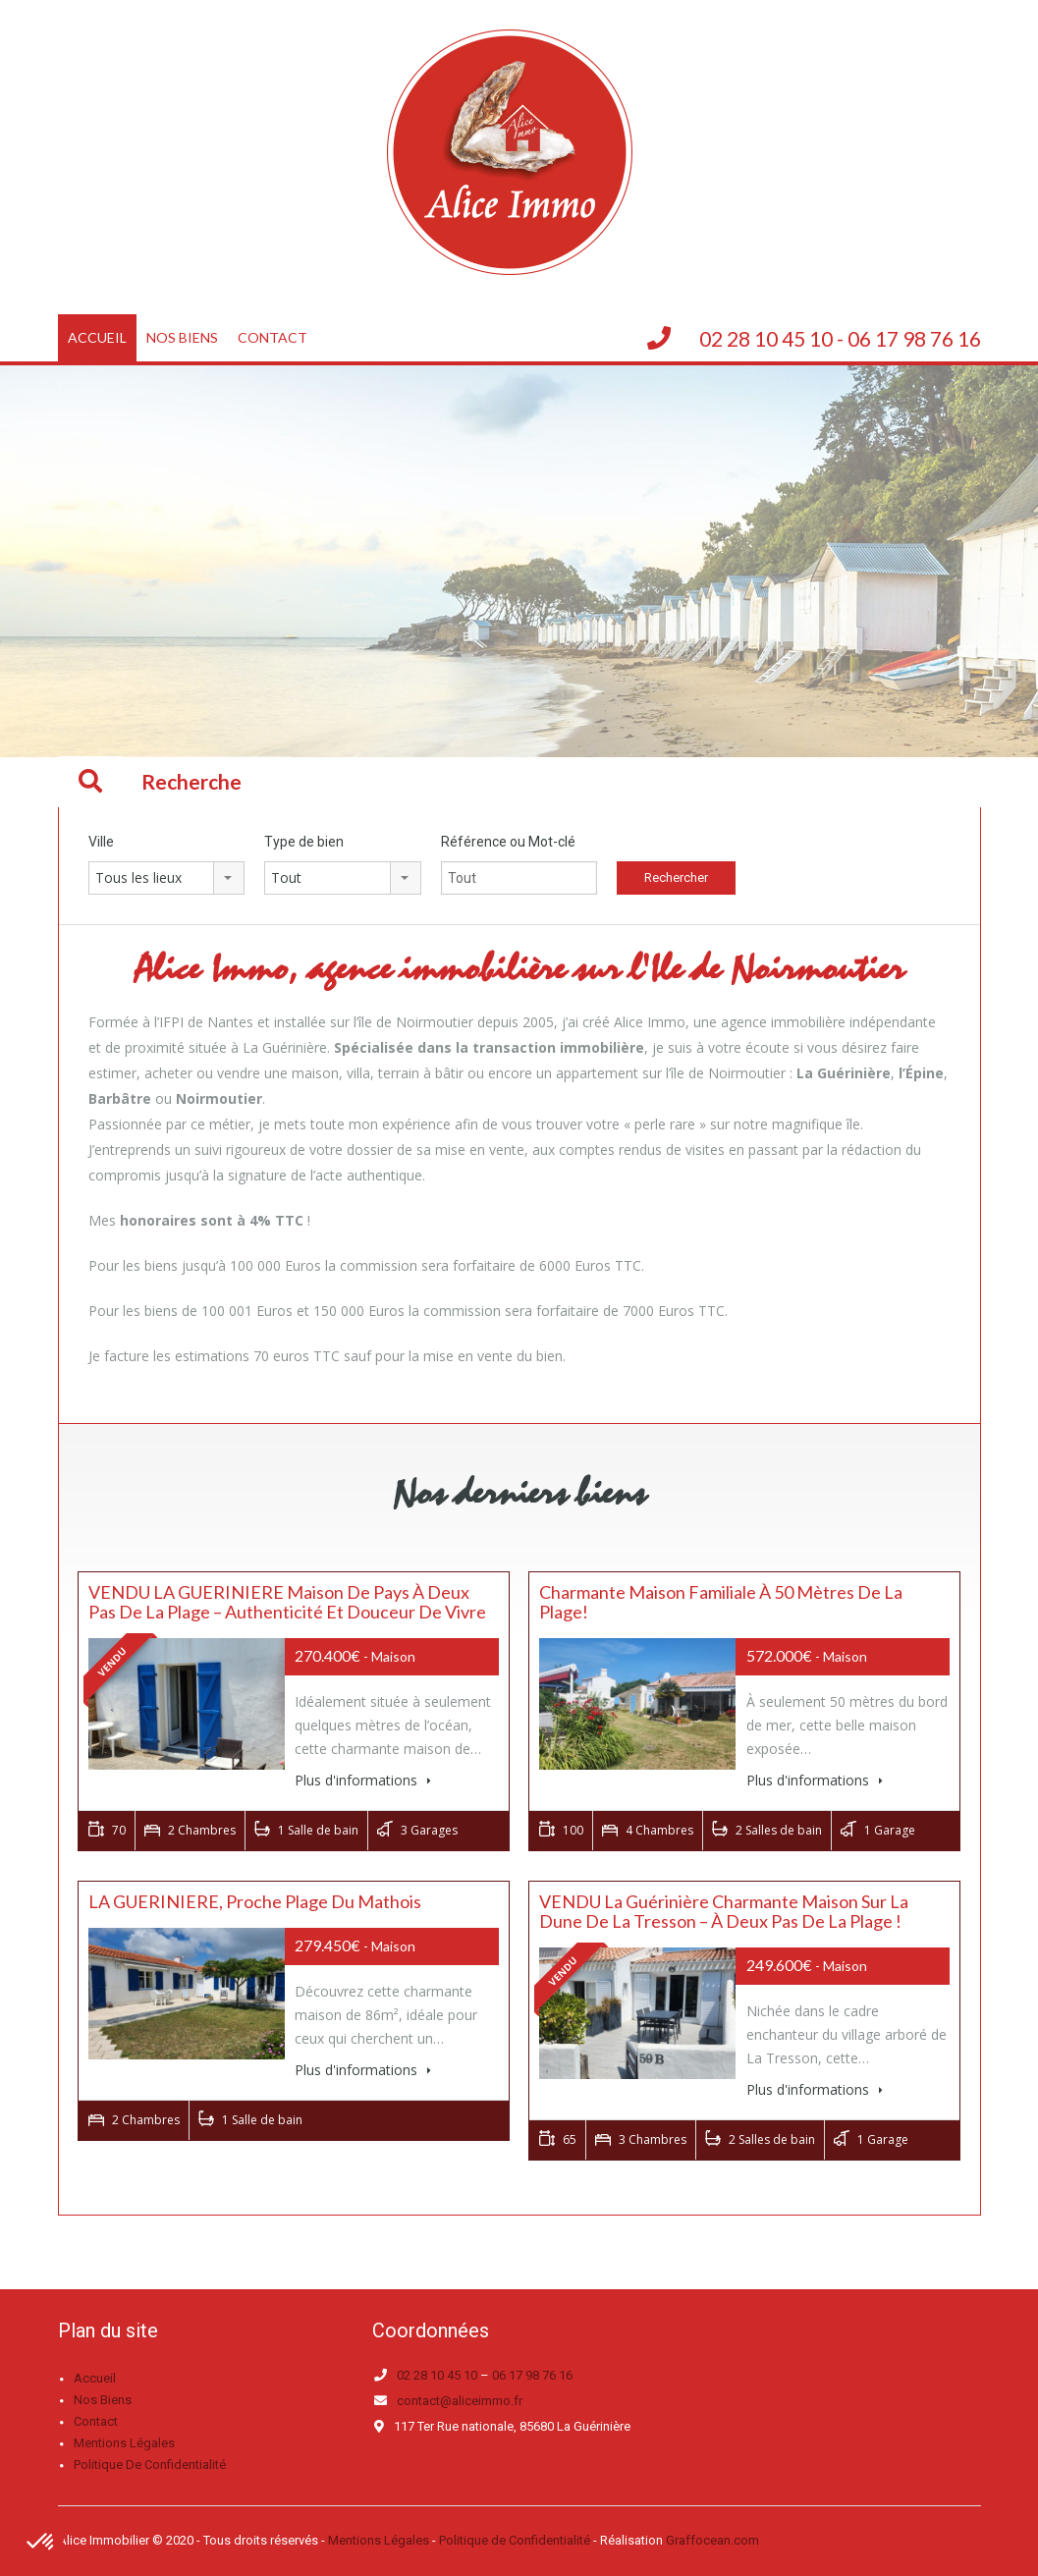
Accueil (97, 337)
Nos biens (182, 337)
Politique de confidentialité (150, 2464)
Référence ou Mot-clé (508, 842)
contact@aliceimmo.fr (459, 2400)
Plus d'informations (363, 1780)
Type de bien (304, 842)
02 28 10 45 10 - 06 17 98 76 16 (840, 338)
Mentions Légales (378, 2540)
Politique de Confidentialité (514, 2540)
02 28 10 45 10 (437, 2375)
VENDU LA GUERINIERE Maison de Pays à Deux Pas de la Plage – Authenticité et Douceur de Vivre (287, 1601)
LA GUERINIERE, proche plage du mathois (254, 1901)
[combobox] (167, 878)
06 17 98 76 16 (532, 2375)
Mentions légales (124, 2443)
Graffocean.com (712, 2540)
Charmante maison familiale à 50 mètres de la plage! (720, 1601)
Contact (272, 337)
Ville (101, 842)
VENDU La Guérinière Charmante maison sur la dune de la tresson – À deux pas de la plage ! (723, 1911)
